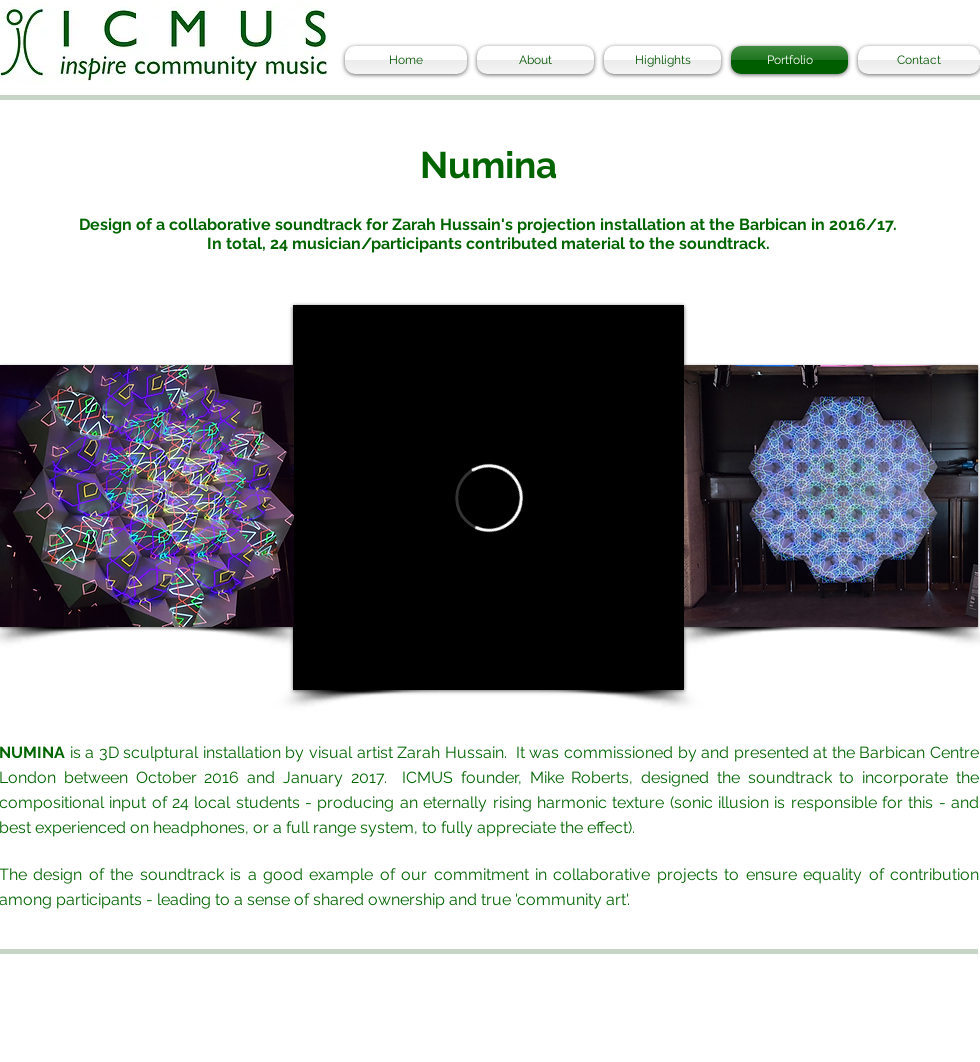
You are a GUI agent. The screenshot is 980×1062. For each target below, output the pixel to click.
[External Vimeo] (488, 497)
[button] (147, 496)
